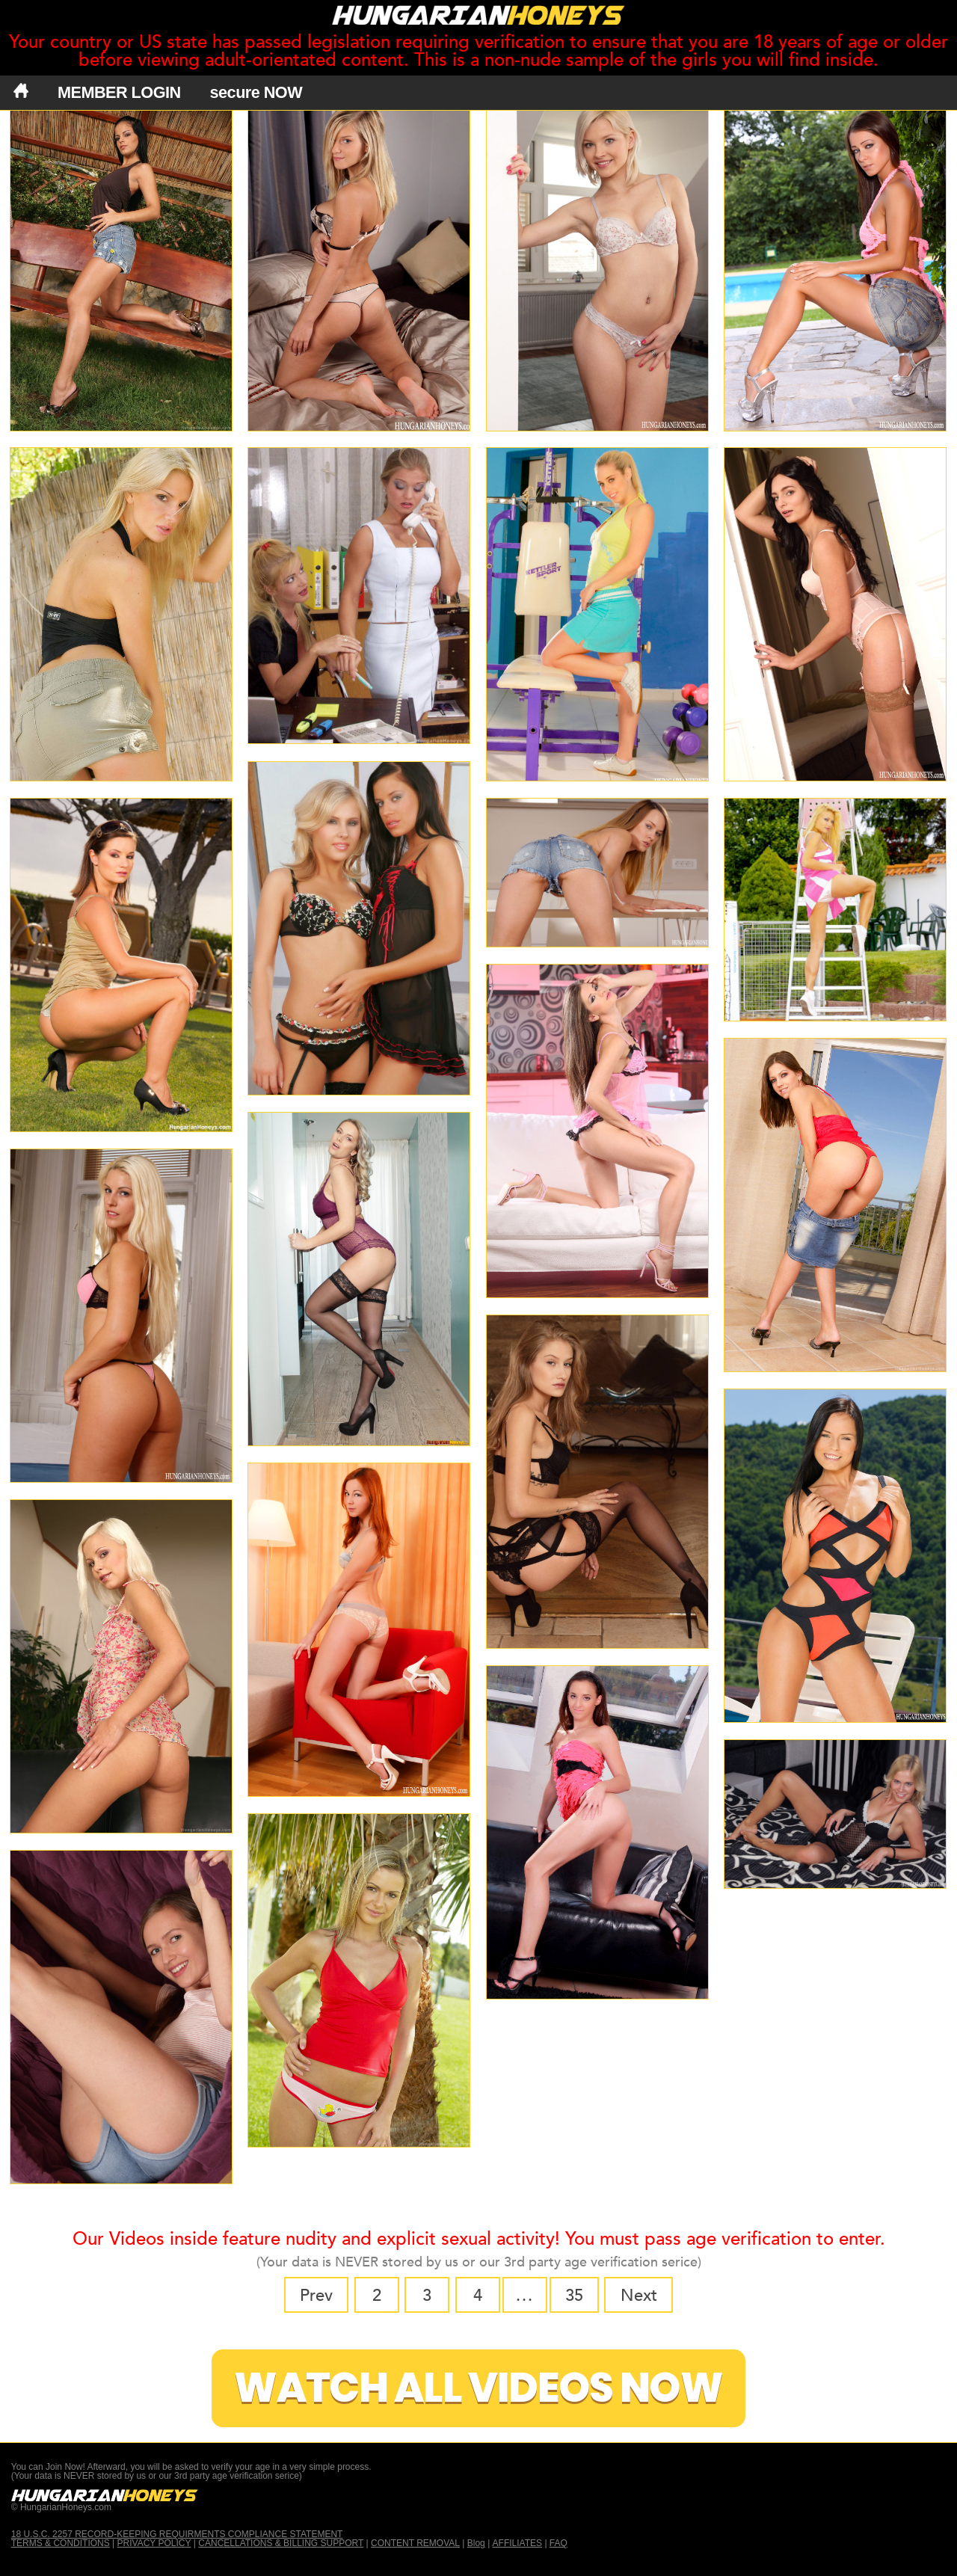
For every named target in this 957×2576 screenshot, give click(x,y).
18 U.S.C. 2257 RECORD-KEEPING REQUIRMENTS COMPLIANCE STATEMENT (177, 2534)
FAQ (558, 2543)
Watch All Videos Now (478, 2388)
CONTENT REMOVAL (415, 2543)
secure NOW (256, 92)
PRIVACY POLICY (154, 2543)
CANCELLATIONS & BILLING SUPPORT (280, 2543)
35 (574, 2295)
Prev (316, 2295)
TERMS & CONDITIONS (60, 2543)
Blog (476, 2543)
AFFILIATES (517, 2543)
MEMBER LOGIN (119, 92)
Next (639, 2295)
